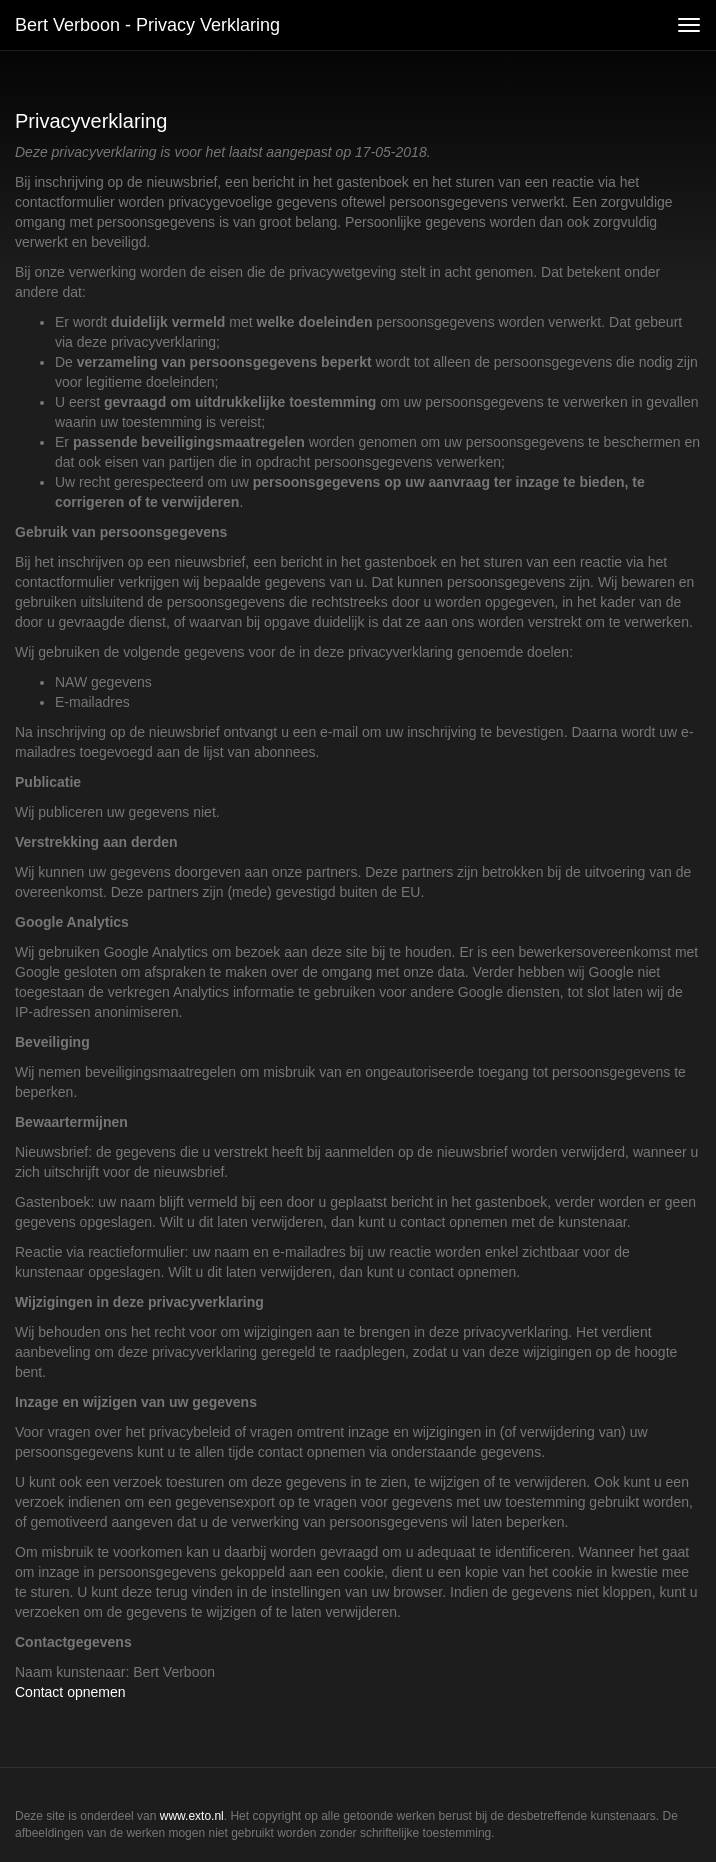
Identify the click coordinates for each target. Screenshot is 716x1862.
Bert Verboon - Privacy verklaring (147, 25)
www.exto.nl (192, 1816)
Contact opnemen (70, 1692)
